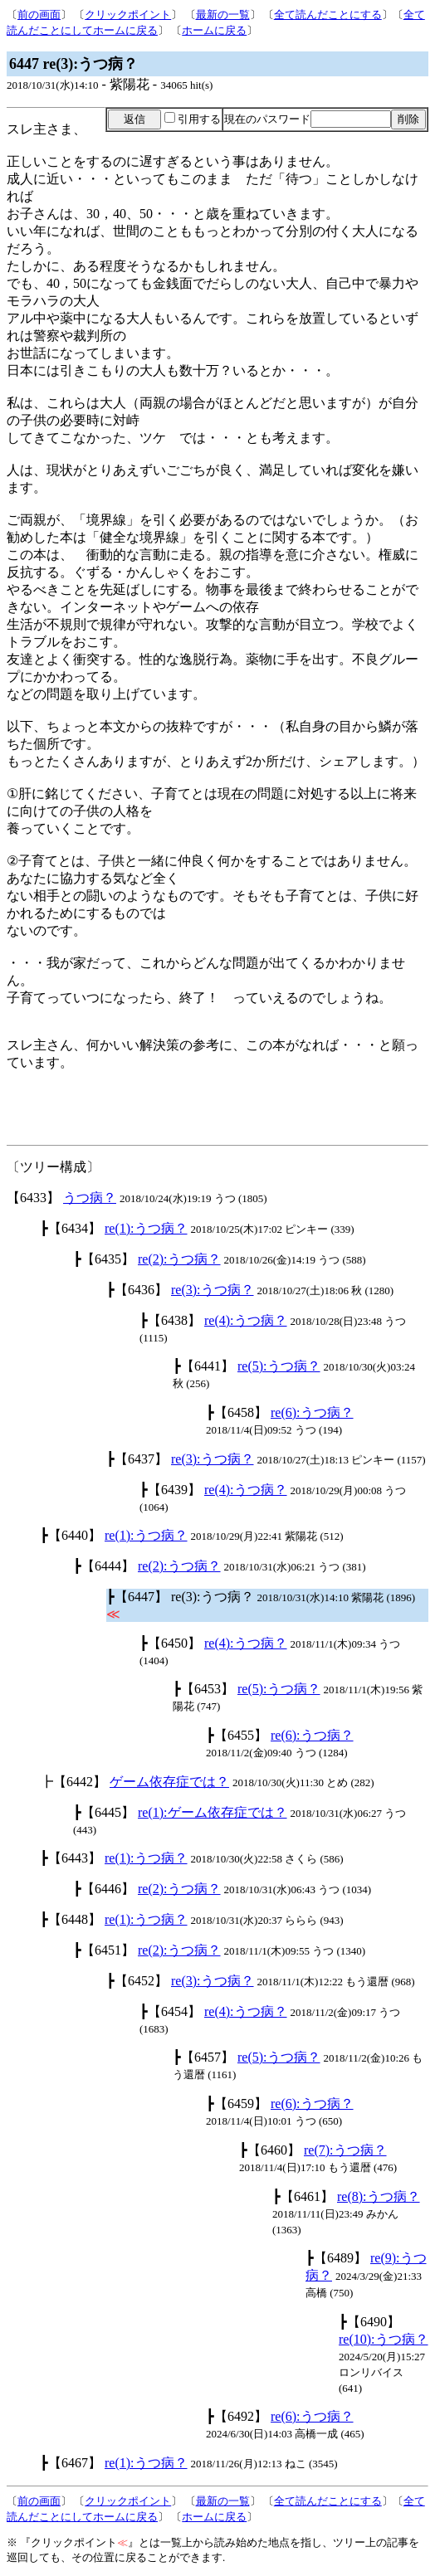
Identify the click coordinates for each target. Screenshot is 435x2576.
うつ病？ (89, 1198)
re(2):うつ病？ (179, 1259)
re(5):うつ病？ (278, 1366)
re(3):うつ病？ (212, 1290)
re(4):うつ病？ (245, 1320)
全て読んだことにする (328, 14)
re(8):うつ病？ (378, 2196)
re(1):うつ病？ (146, 1228)
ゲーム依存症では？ (169, 1782)
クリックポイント (128, 14)
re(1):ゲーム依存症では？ (212, 1812)
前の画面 (39, 14)
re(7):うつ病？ (345, 2150)
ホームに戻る (214, 30)
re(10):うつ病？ (383, 2339)
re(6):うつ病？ (312, 1412)
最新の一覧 (223, 14)
